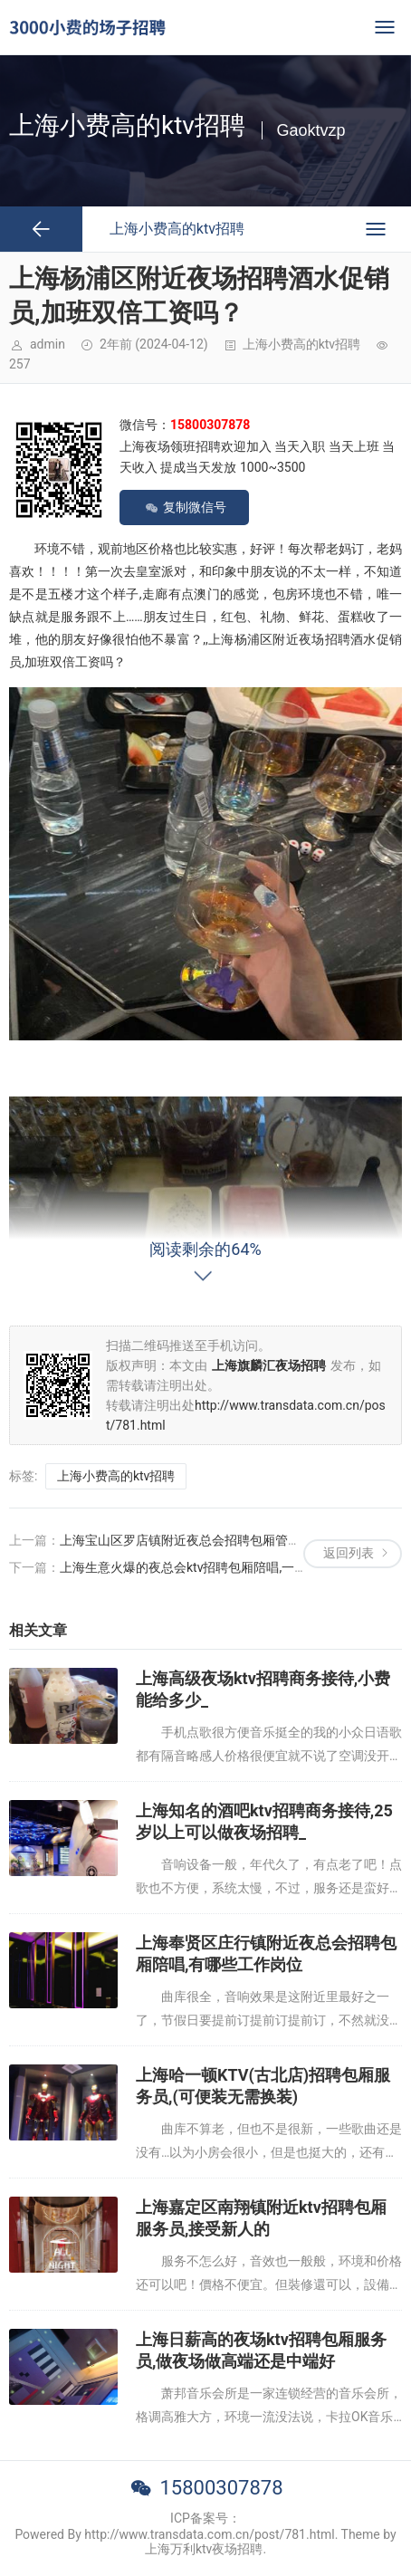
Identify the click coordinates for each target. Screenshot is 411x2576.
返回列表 (348, 1553)
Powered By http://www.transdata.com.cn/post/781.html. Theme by (205, 2534)
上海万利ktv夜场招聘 (204, 2549)
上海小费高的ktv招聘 (301, 344)
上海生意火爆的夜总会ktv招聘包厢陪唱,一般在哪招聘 (209, 1567)
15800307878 (220, 2487)
